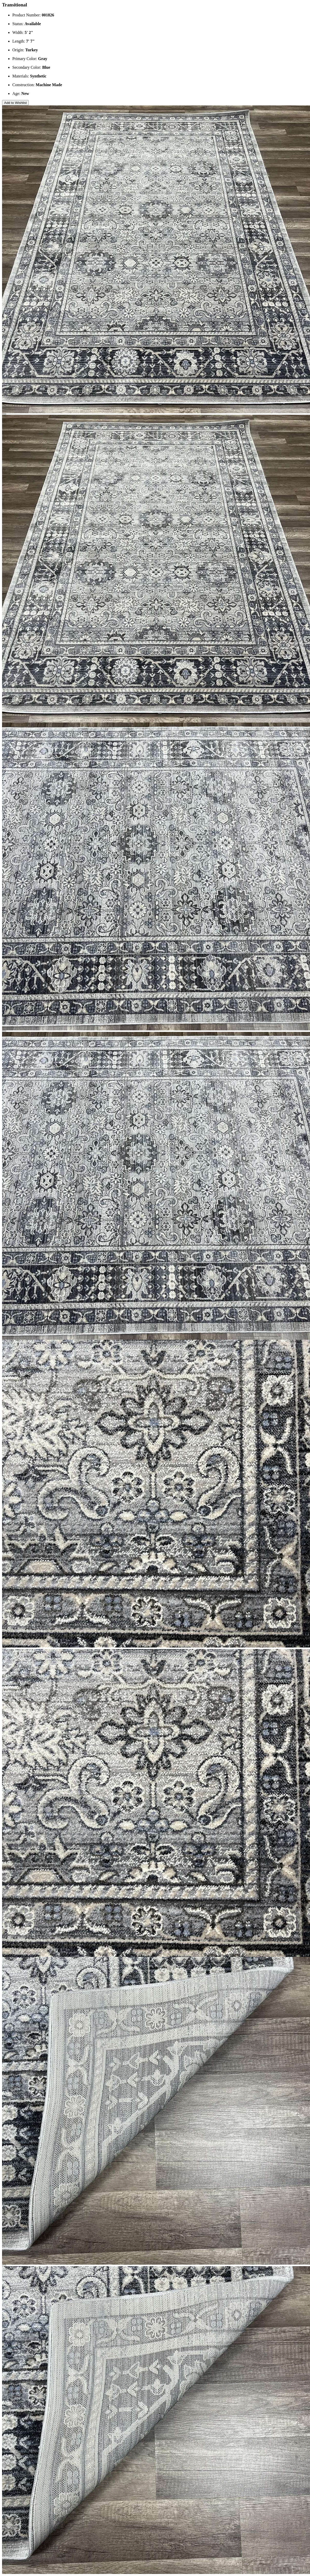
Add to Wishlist (15, 103)
